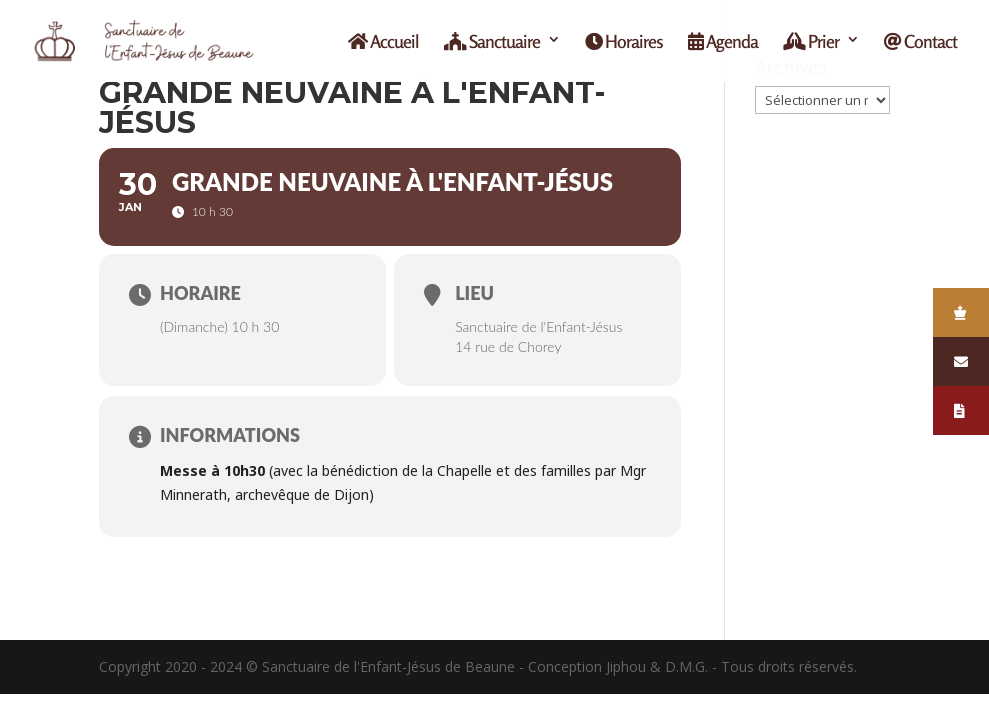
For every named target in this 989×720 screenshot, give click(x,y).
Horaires (624, 42)
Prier (811, 42)
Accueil (383, 42)
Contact (920, 42)
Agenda (723, 42)
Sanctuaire (492, 42)
